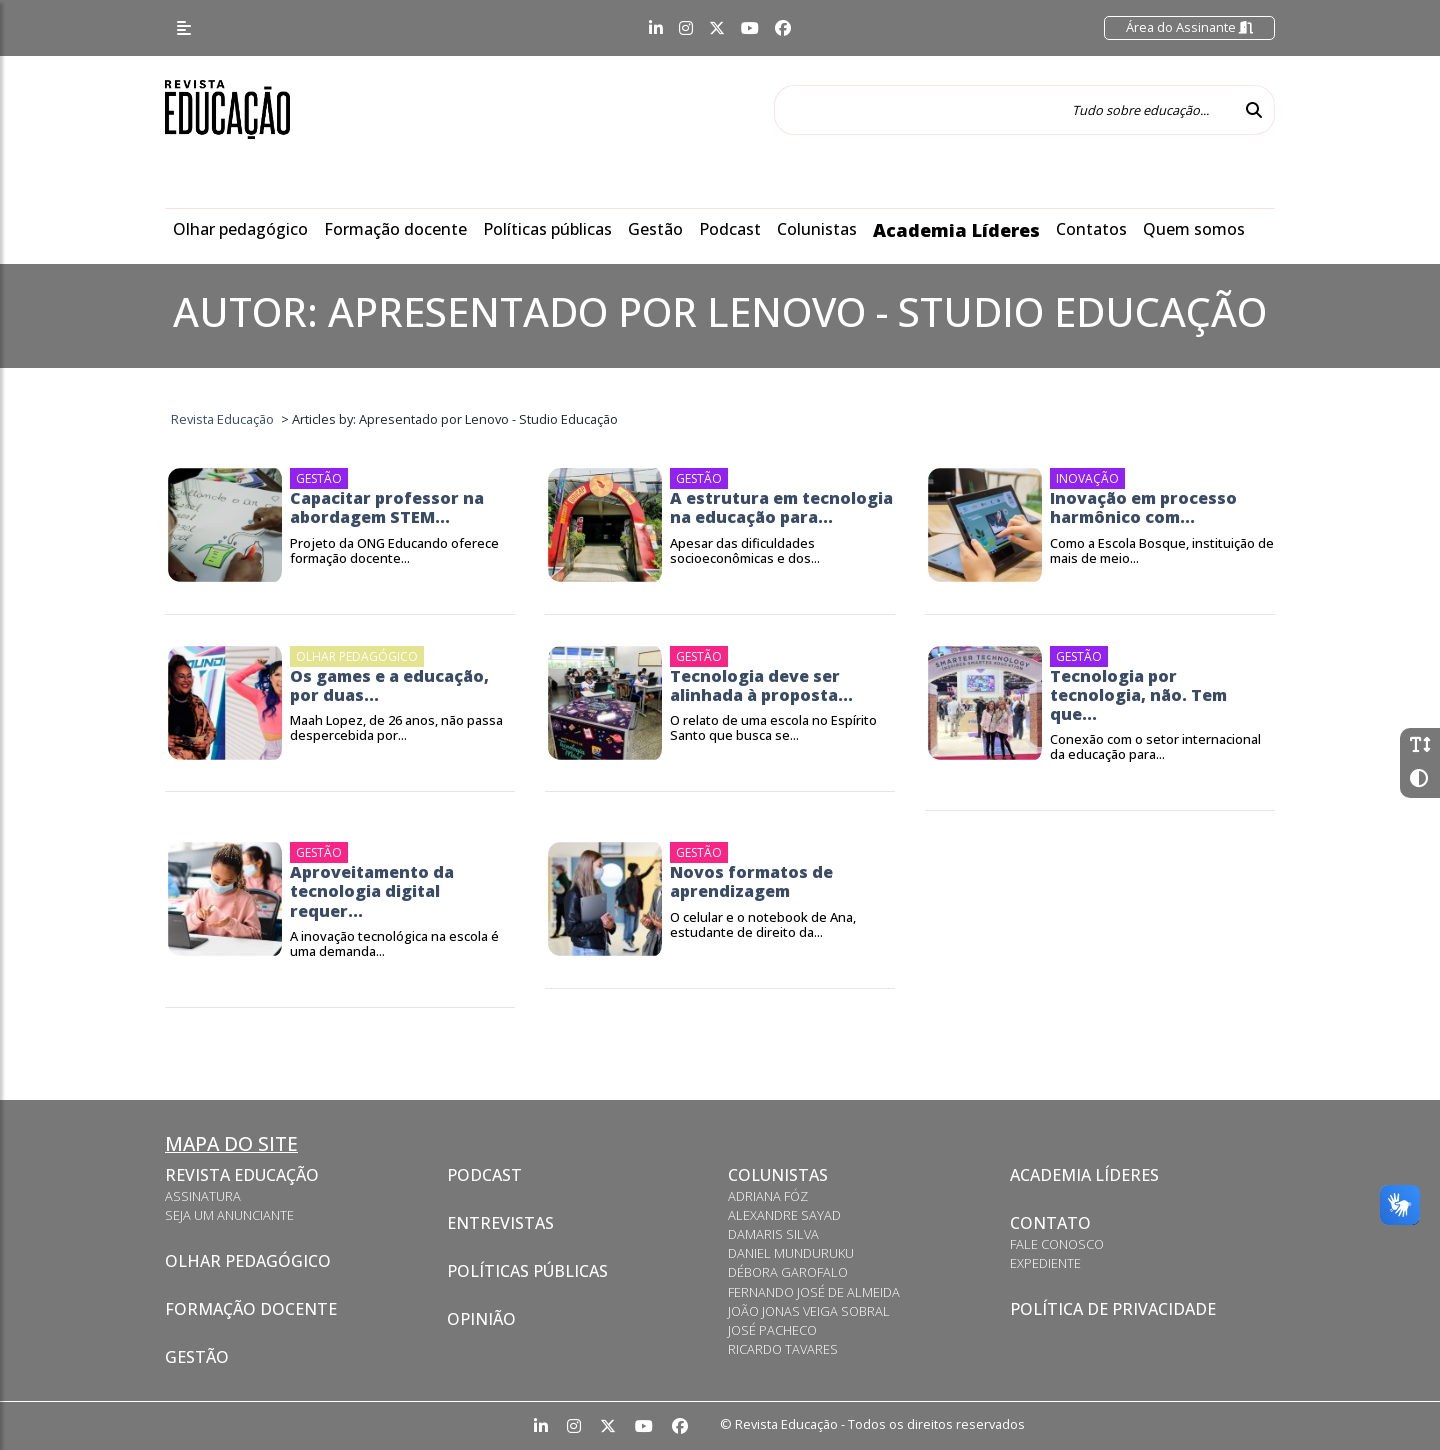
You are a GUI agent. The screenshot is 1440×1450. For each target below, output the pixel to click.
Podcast (730, 229)
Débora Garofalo (788, 1272)
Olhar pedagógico (240, 229)
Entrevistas (500, 1223)
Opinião (481, 1319)
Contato (1050, 1223)
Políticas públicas (547, 229)
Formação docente (395, 229)
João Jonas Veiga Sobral (809, 1311)
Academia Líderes (956, 230)
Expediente (1045, 1263)
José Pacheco (772, 1330)
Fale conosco (1057, 1244)
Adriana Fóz (768, 1196)
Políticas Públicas (527, 1271)
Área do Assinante (1189, 27)
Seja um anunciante (229, 1215)
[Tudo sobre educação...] (1004, 110)
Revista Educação (242, 1175)
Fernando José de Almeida (814, 1292)
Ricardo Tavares (783, 1349)
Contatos (1091, 229)
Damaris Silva (773, 1234)
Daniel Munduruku (791, 1253)
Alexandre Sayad (784, 1215)
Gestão (655, 229)
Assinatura (203, 1196)
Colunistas (817, 229)
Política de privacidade (1113, 1309)
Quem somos (1194, 229)
